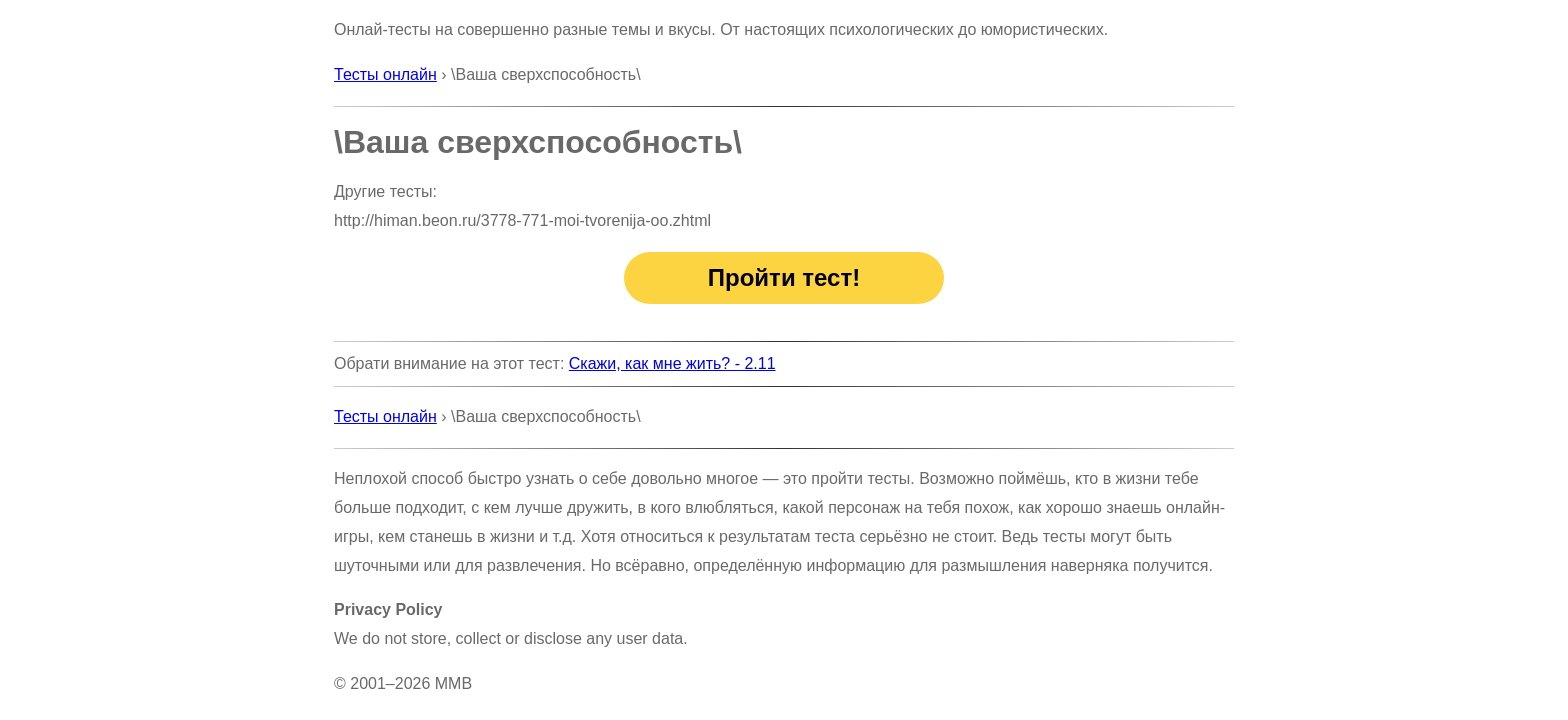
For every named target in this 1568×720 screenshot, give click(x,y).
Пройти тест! (784, 277)
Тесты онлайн (385, 74)
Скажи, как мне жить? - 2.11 (672, 363)
